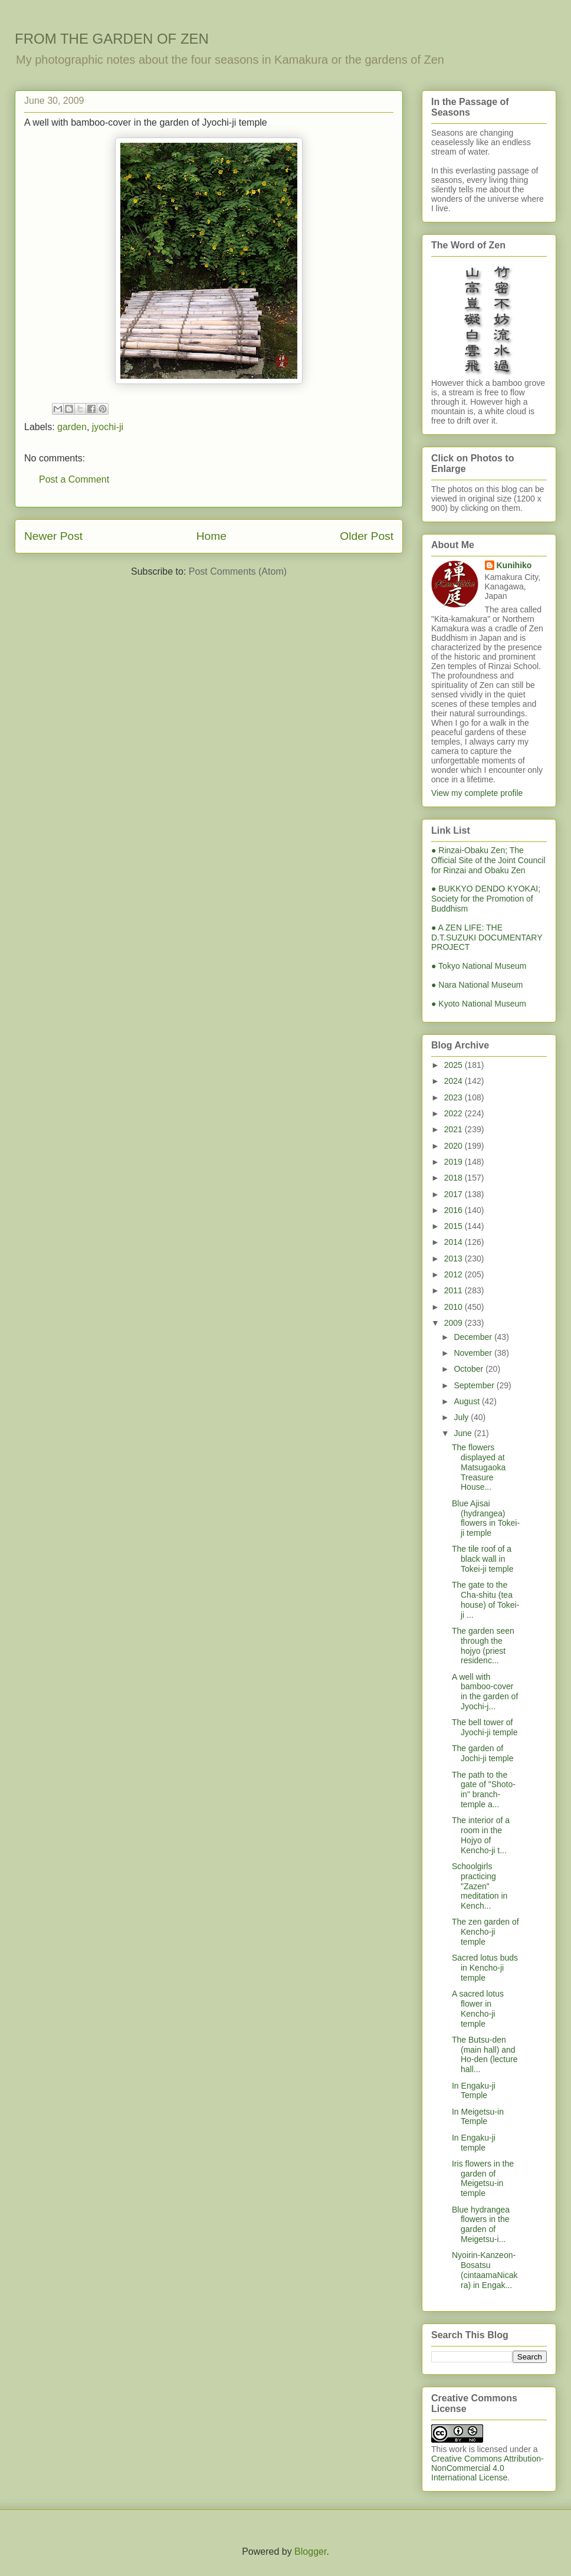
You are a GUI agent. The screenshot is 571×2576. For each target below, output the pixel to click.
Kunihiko (514, 565)
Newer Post (53, 536)
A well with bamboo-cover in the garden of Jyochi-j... (485, 1691)
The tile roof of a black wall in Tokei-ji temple (482, 1559)
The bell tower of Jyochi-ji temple (484, 1727)
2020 (454, 1146)
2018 (454, 1177)
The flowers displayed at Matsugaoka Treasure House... (479, 1467)
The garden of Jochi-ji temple (482, 1753)
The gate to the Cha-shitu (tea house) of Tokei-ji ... (485, 1599)
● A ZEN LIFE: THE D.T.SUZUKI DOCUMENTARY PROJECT (486, 937)
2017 (454, 1194)
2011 (454, 1290)
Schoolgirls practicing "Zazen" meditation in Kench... (479, 1885)
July (462, 1417)
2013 (454, 1258)
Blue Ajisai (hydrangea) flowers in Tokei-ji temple (486, 1518)
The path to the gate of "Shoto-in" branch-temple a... (484, 1789)
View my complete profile (477, 793)
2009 (454, 1323)
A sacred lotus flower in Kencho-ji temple (478, 2008)
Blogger (310, 2551)
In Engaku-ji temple (473, 2142)
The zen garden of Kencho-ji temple (485, 1931)
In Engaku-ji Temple (473, 2090)
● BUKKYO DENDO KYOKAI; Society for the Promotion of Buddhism (485, 898)
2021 (454, 1129)
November (474, 1353)
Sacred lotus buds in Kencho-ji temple (485, 1967)
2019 (454, 1161)
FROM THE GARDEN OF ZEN (112, 39)
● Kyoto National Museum (478, 1003)
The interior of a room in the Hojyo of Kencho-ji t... (481, 1834)
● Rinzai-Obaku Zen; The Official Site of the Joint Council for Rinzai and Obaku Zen (488, 860)
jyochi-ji (107, 427)
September (475, 1385)
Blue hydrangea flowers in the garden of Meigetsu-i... (481, 2224)
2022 (454, 1113)
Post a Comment (74, 479)
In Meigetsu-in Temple (478, 2116)
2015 (454, 1226)
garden (72, 427)
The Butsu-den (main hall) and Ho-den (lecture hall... (485, 2054)
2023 (454, 1097)
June (464, 1433)
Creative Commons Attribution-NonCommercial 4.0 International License (487, 2468)
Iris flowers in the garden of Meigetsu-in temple (483, 2178)
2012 (454, 1274)
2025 (454, 1065)
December (474, 1337)
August (467, 1401)
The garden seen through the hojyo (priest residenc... (483, 1645)
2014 (454, 1242)
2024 (454, 1081)
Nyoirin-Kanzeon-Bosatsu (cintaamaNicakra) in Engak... (484, 2269)
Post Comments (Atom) (238, 571)
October (469, 1369)
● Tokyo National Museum (479, 966)
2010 (454, 1307)
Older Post (366, 536)
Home (211, 536)
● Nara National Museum (477, 984)
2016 (454, 1210)
